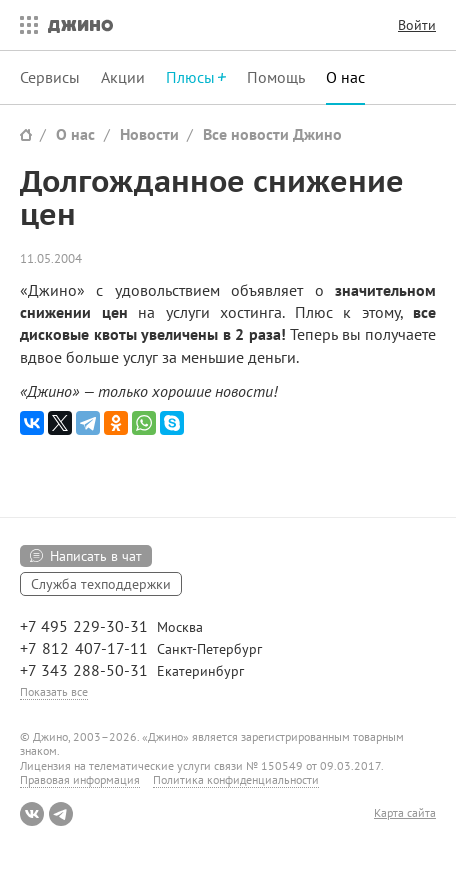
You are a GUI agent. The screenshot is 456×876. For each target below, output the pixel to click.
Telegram (61, 814)
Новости (149, 134)
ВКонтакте (32, 814)
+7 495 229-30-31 (84, 626)
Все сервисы (24, 25)
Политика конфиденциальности (236, 779)
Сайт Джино (26, 134)
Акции (123, 77)
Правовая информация (80, 779)
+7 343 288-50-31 (84, 670)
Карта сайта (405, 813)
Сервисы (50, 77)
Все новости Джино (272, 134)
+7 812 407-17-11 (84, 648)
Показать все (54, 691)
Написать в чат (96, 556)
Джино (80, 25)
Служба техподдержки (101, 584)
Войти (417, 25)
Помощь (276, 77)
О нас (345, 77)
